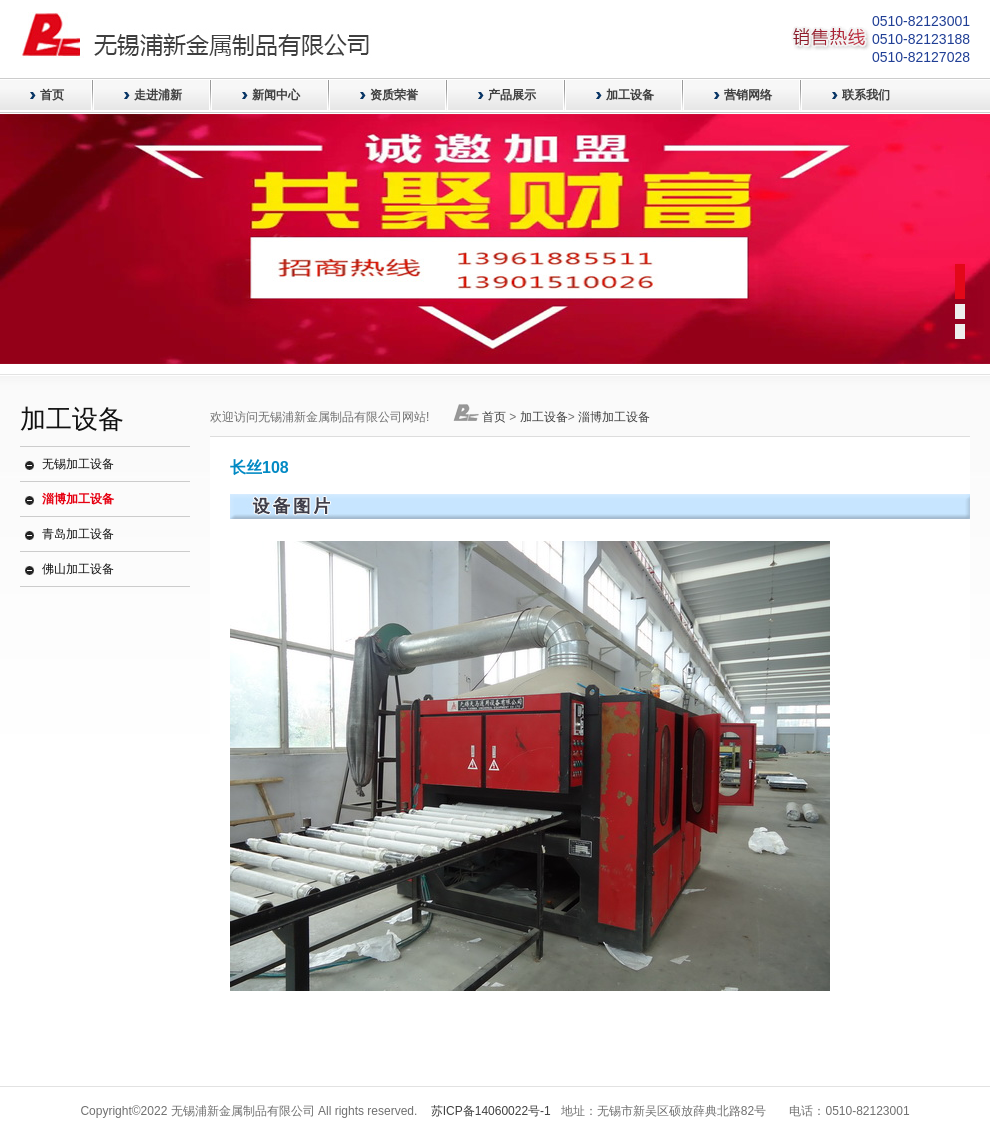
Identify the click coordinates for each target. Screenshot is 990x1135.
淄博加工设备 (78, 499)
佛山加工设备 (78, 569)
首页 (52, 95)
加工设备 (630, 95)
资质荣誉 (394, 95)
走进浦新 (158, 95)
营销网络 (748, 95)
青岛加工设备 (78, 534)
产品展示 (512, 95)
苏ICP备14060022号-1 (491, 1111)
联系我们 (866, 95)
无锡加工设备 (78, 464)
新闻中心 (276, 95)
